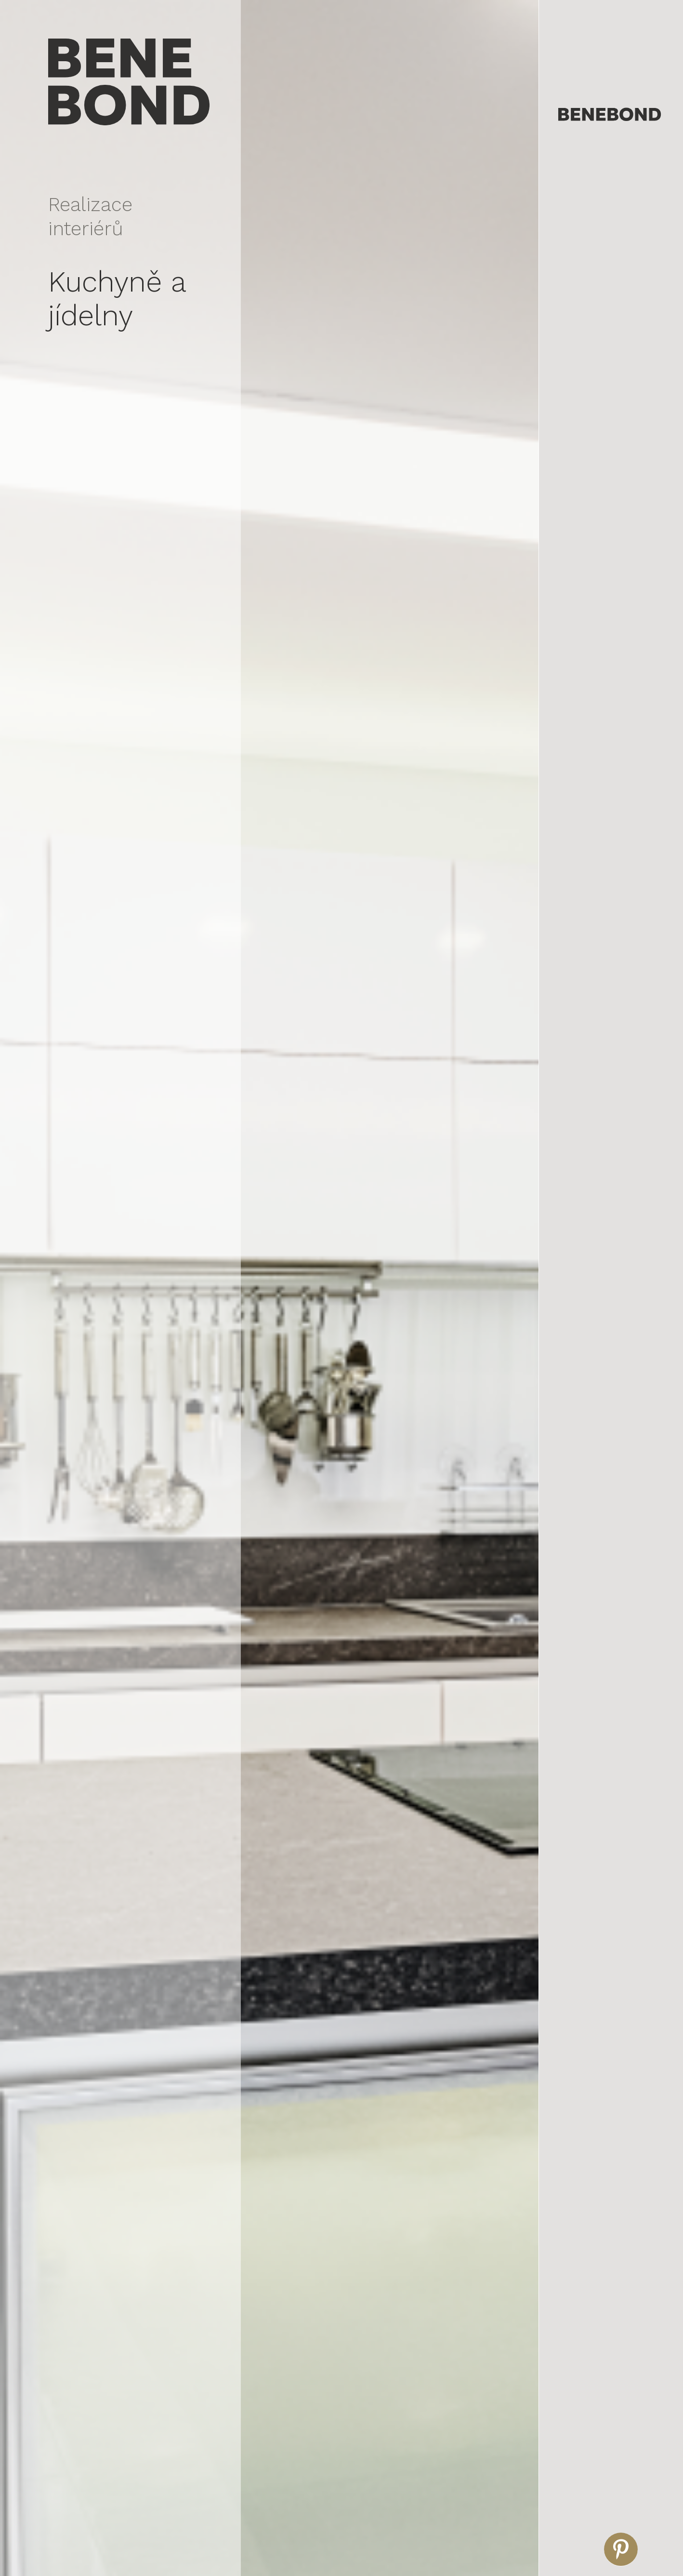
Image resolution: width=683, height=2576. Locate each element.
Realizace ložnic (584, 260)
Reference (577, 313)
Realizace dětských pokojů (601, 294)
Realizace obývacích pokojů (602, 226)
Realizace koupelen (590, 277)
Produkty (575, 355)
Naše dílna (578, 334)
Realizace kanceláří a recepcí (605, 193)
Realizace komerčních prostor (607, 210)
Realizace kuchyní (586, 243)
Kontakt (572, 377)
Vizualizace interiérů (595, 152)
